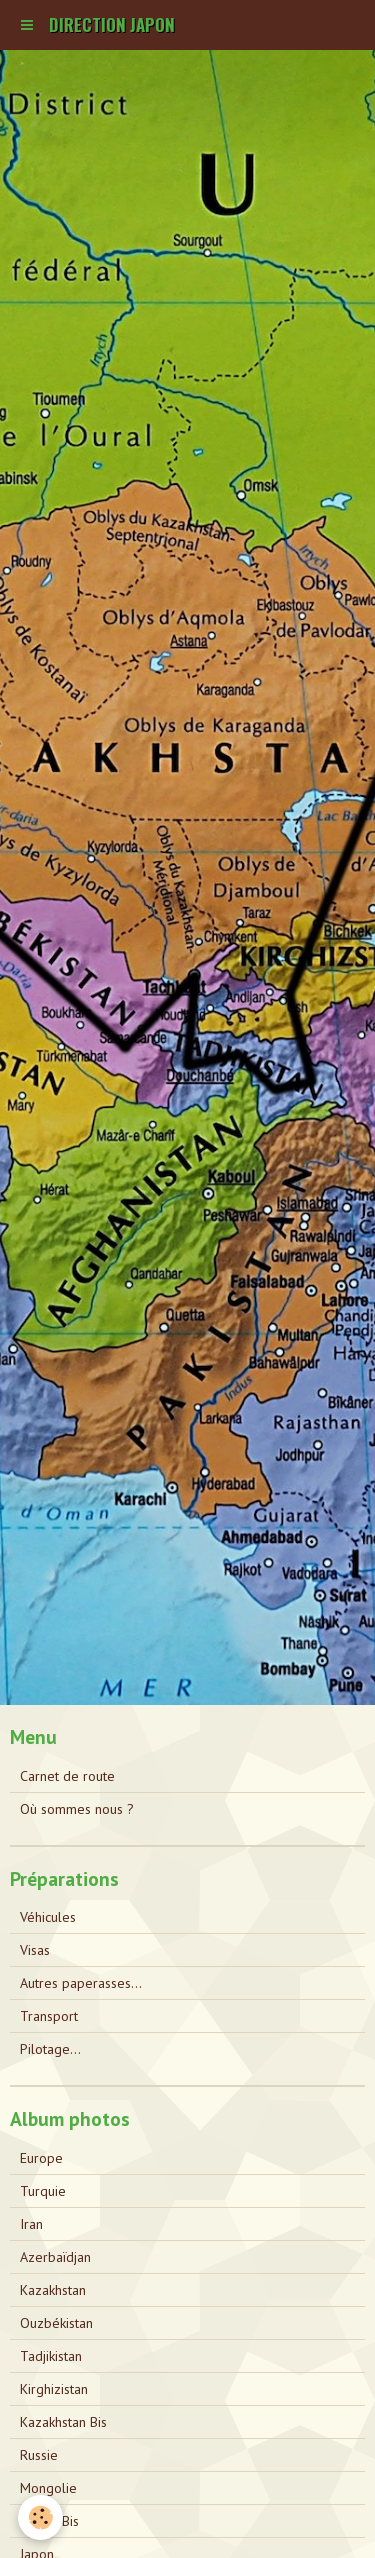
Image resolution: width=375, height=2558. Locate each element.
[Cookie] (40, 2517)
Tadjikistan (51, 2356)
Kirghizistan (54, 2389)
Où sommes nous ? (77, 1809)
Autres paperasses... (81, 1983)
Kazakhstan (53, 2290)
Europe (41, 2158)
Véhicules (48, 1917)
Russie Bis (49, 2521)
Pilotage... (50, 2049)
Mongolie (48, 2488)
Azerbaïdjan (55, 2257)
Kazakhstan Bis (63, 2422)
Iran (31, 2224)
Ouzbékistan (56, 2323)
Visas (35, 1950)
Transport (49, 2016)
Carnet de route (67, 1776)
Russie (39, 2455)
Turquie (43, 2191)
